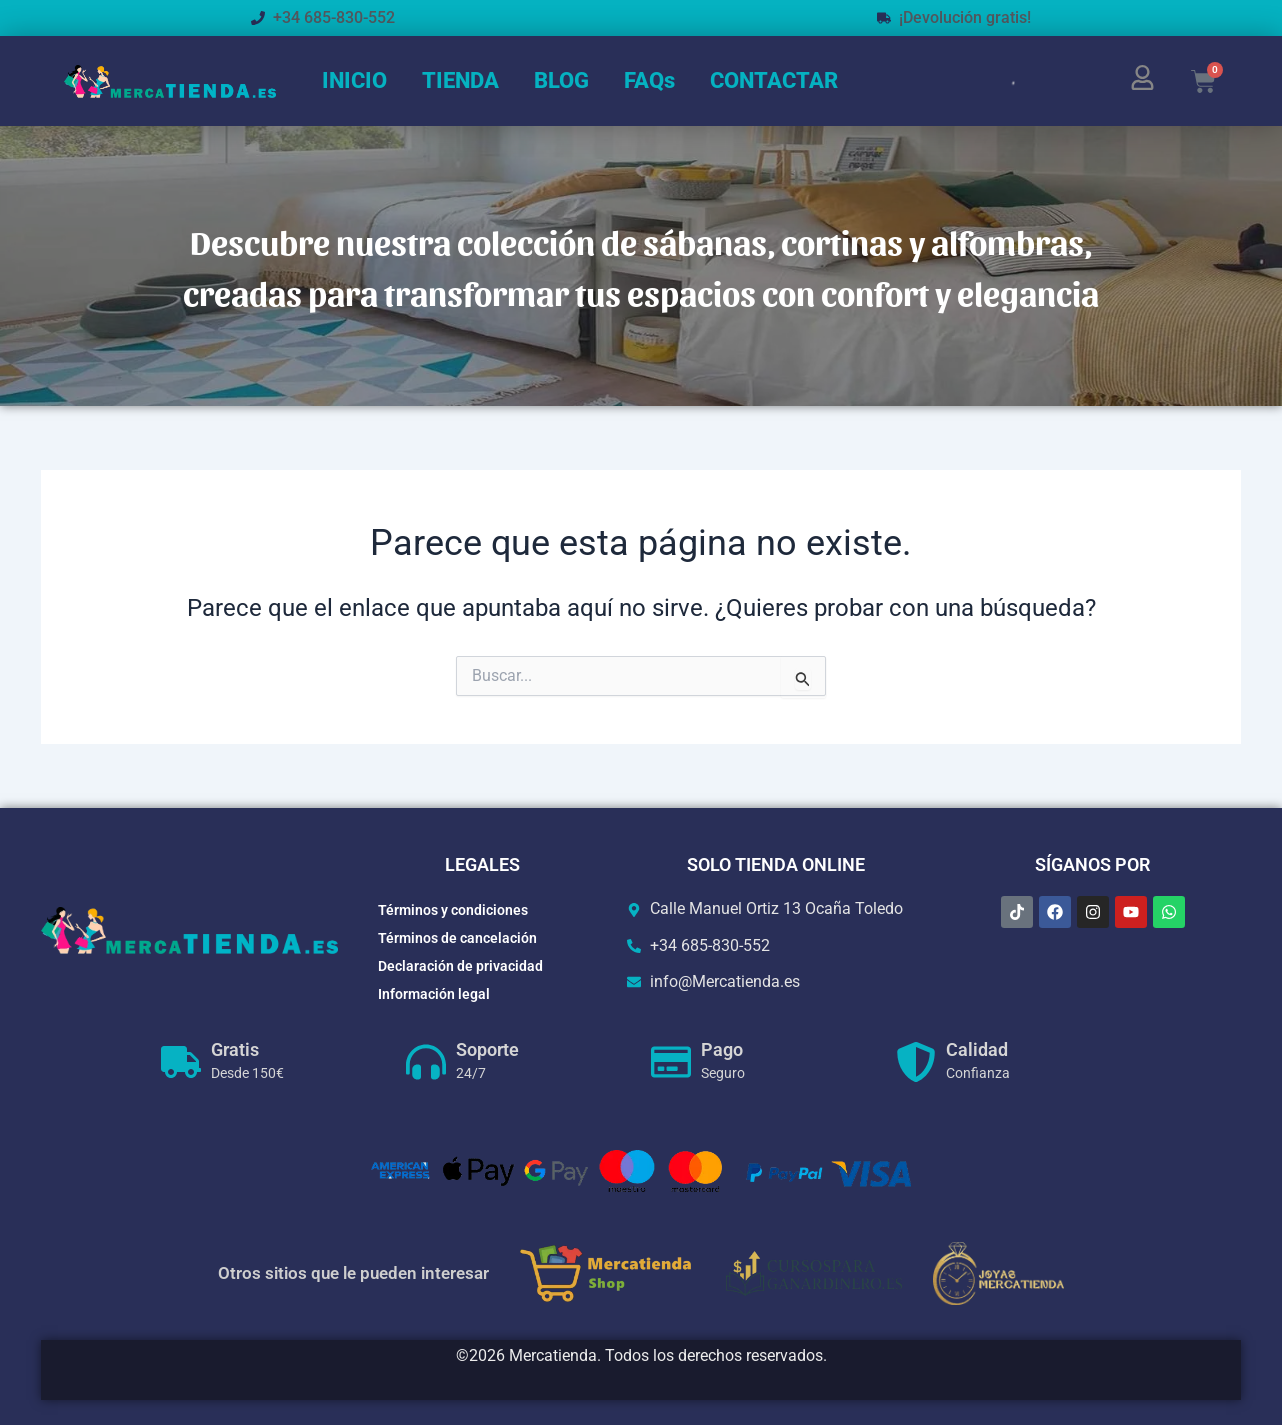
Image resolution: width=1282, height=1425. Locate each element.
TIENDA (460, 80)
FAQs (649, 80)
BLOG (561, 80)
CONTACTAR (774, 80)
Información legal (434, 994)
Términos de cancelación (457, 938)
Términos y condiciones (453, 910)
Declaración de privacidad (460, 966)
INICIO (354, 80)
